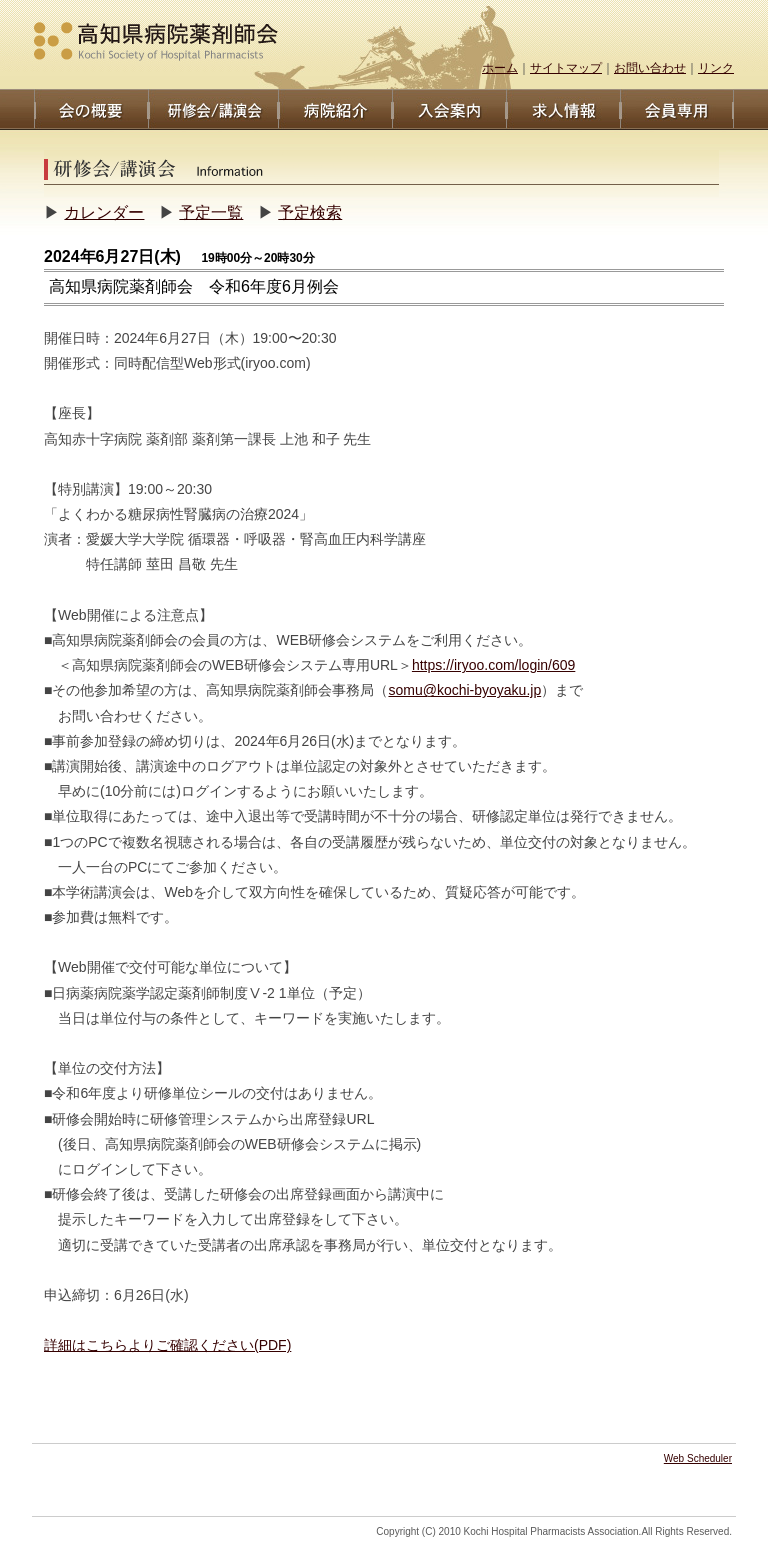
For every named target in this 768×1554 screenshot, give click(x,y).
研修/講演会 (213, 109)
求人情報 (563, 109)
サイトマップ (566, 68)
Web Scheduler (698, 1458)
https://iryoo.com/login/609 (493, 665)
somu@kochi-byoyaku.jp (464, 690)
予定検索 (310, 212)
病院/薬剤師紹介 (335, 109)
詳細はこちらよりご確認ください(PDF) (167, 1345)
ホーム (500, 68)
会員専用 (677, 109)
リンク (716, 68)
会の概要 (91, 109)
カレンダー (104, 212)
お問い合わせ (650, 68)
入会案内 (449, 109)
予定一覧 (211, 212)
